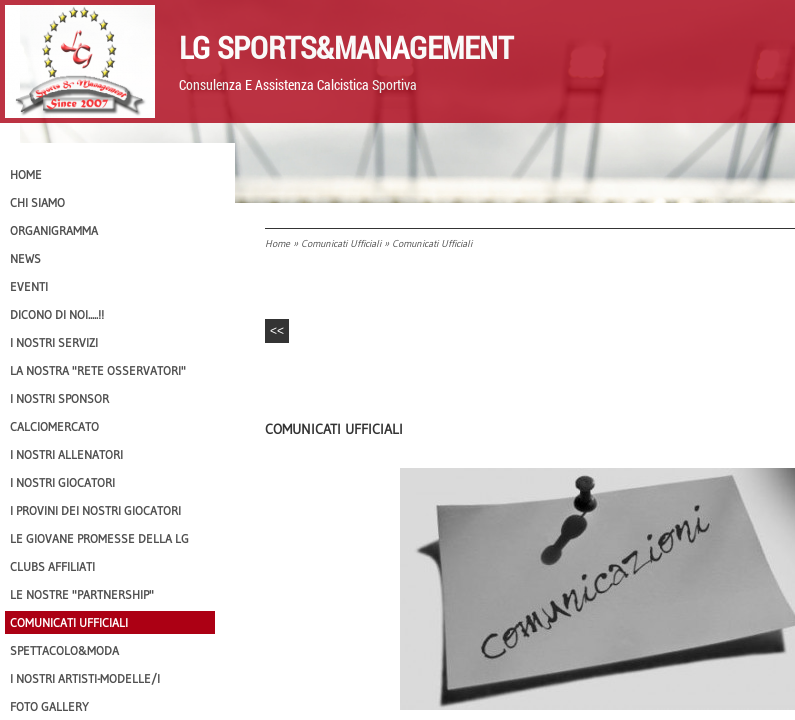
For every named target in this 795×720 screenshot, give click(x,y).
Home (277, 243)
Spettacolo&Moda (64, 650)
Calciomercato (54, 426)
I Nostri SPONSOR (59, 398)
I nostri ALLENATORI (66, 454)
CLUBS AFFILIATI (52, 566)
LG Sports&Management (346, 47)
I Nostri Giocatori (62, 482)
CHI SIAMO (37, 202)
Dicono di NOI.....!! (57, 314)
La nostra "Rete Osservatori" (98, 370)
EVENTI (29, 286)
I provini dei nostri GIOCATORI (95, 510)
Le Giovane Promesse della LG (99, 538)
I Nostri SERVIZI (54, 342)
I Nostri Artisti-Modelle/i (85, 678)
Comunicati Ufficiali (341, 243)
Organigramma (54, 230)
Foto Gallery (49, 706)
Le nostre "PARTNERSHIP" (82, 594)
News (25, 258)
